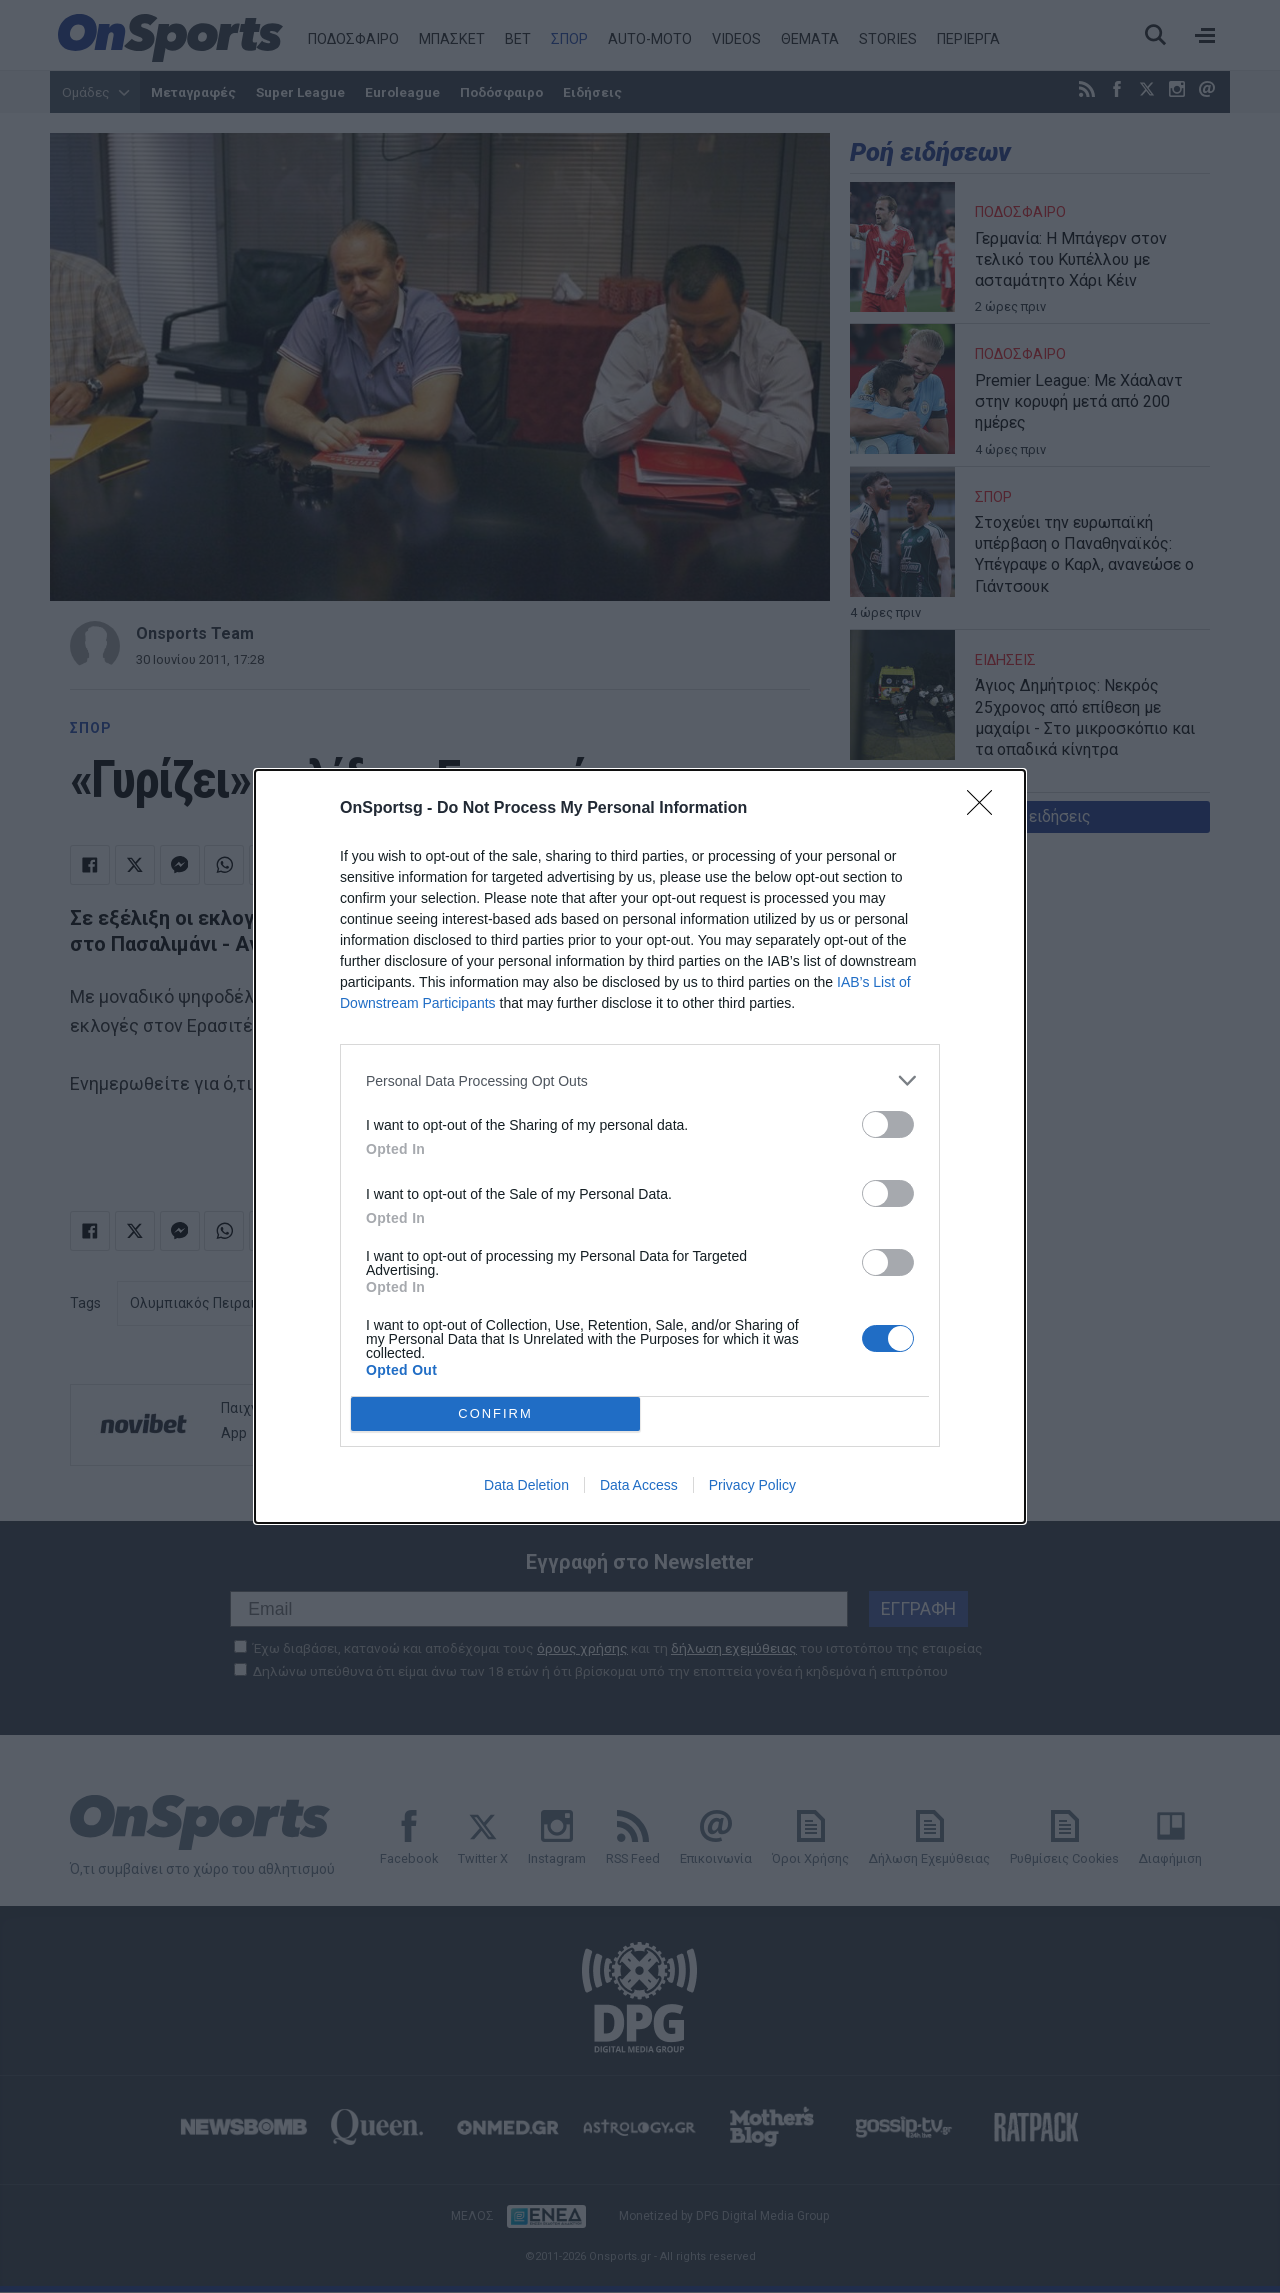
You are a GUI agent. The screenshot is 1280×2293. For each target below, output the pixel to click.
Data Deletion (526, 1485)
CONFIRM (495, 1413)
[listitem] (640, 1080)
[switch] (888, 1124)
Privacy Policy (752, 1485)
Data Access (639, 1485)
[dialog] (640, 1146)
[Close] (986, 809)
